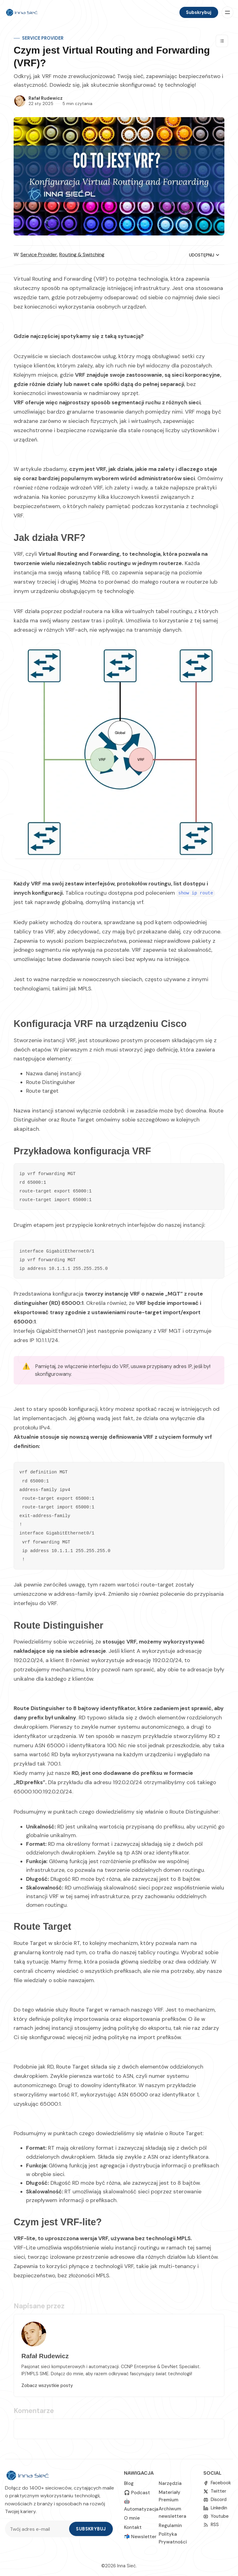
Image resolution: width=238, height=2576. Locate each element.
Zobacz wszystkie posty (47, 2385)
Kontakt (133, 2527)
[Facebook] (217, 2482)
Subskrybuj (198, 12)
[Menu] (227, 12)
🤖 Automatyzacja (141, 2505)
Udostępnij (204, 255)
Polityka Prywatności (173, 2538)
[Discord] (215, 2499)
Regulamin (170, 2525)
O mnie (132, 2518)
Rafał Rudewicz (46, 98)
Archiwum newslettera (172, 2512)
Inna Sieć (126, 2566)
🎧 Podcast (137, 2493)
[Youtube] (216, 2516)
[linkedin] (215, 2508)
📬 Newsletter (140, 2537)
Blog (129, 2483)
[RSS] (211, 2524)
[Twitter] (214, 2491)
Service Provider (43, 38)
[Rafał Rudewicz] (20, 101)
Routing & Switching (81, 254)
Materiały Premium (169, 2496)
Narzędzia (170, 2483)
